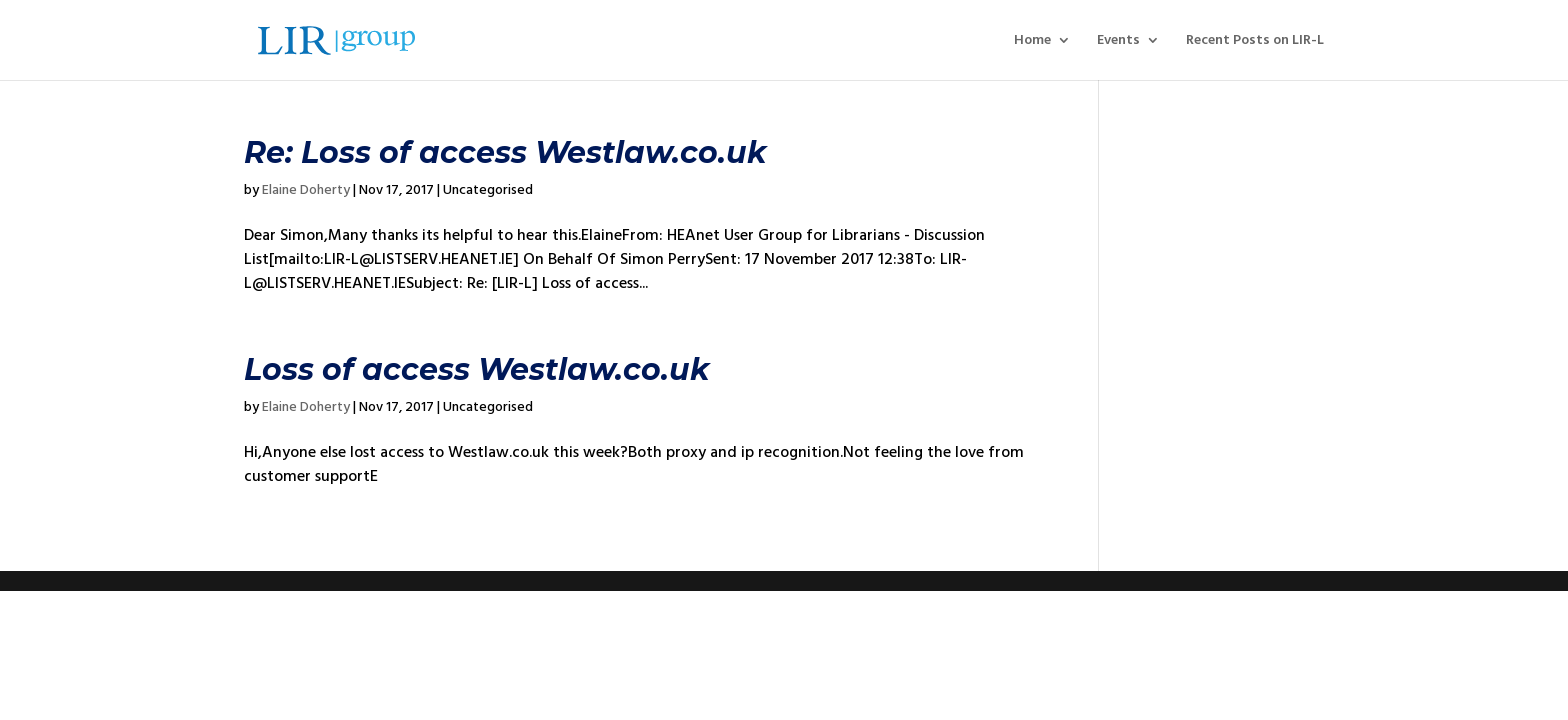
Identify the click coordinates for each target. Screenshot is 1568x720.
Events (1118, 41)
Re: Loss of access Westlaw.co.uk (505, 152)
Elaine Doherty (306, 190)
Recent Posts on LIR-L (1255, 41)
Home (1032, 41)
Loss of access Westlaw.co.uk (477, 369)
